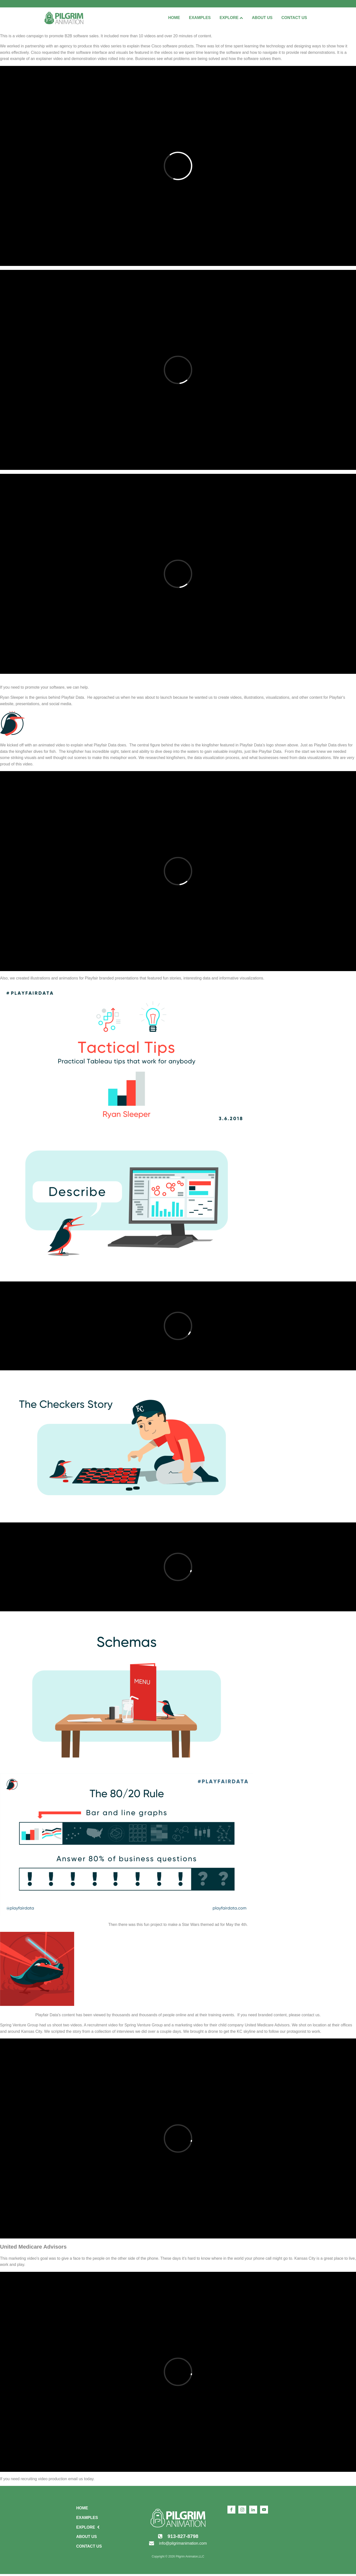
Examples (200, 18)
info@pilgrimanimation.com (183, 2543)
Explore (231, 18)
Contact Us (294, 18)
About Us (262, 18)
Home (174, 18)
